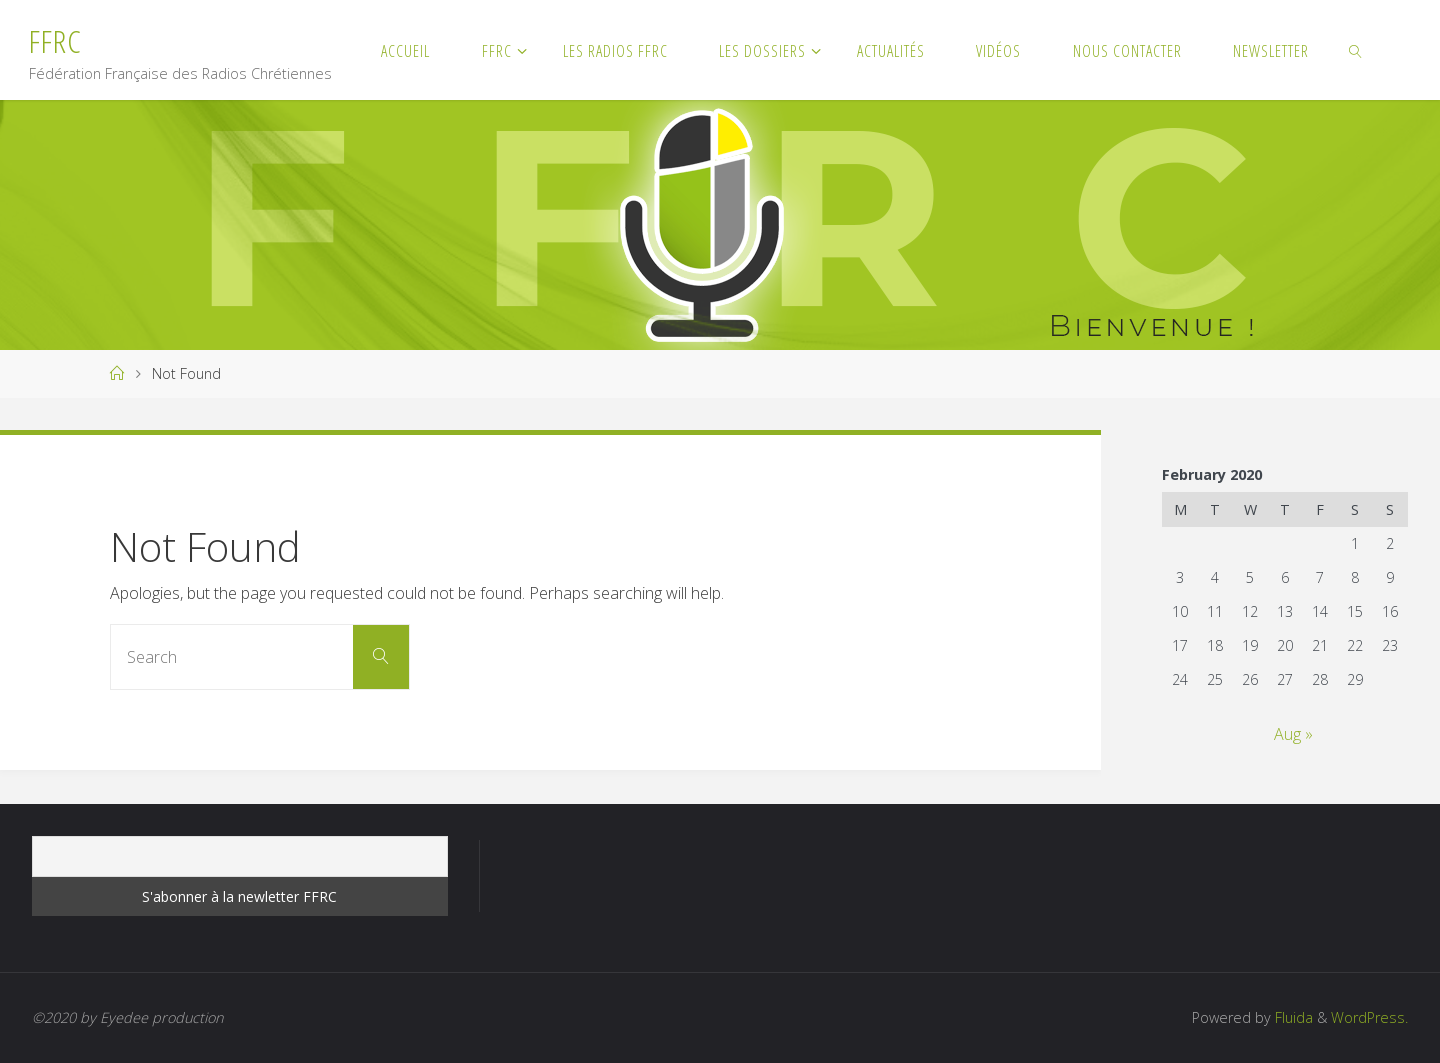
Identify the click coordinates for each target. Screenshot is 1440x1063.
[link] (1355, 50)
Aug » (1293, 734)
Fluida (1292, 1017)
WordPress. (1369, 1017)
